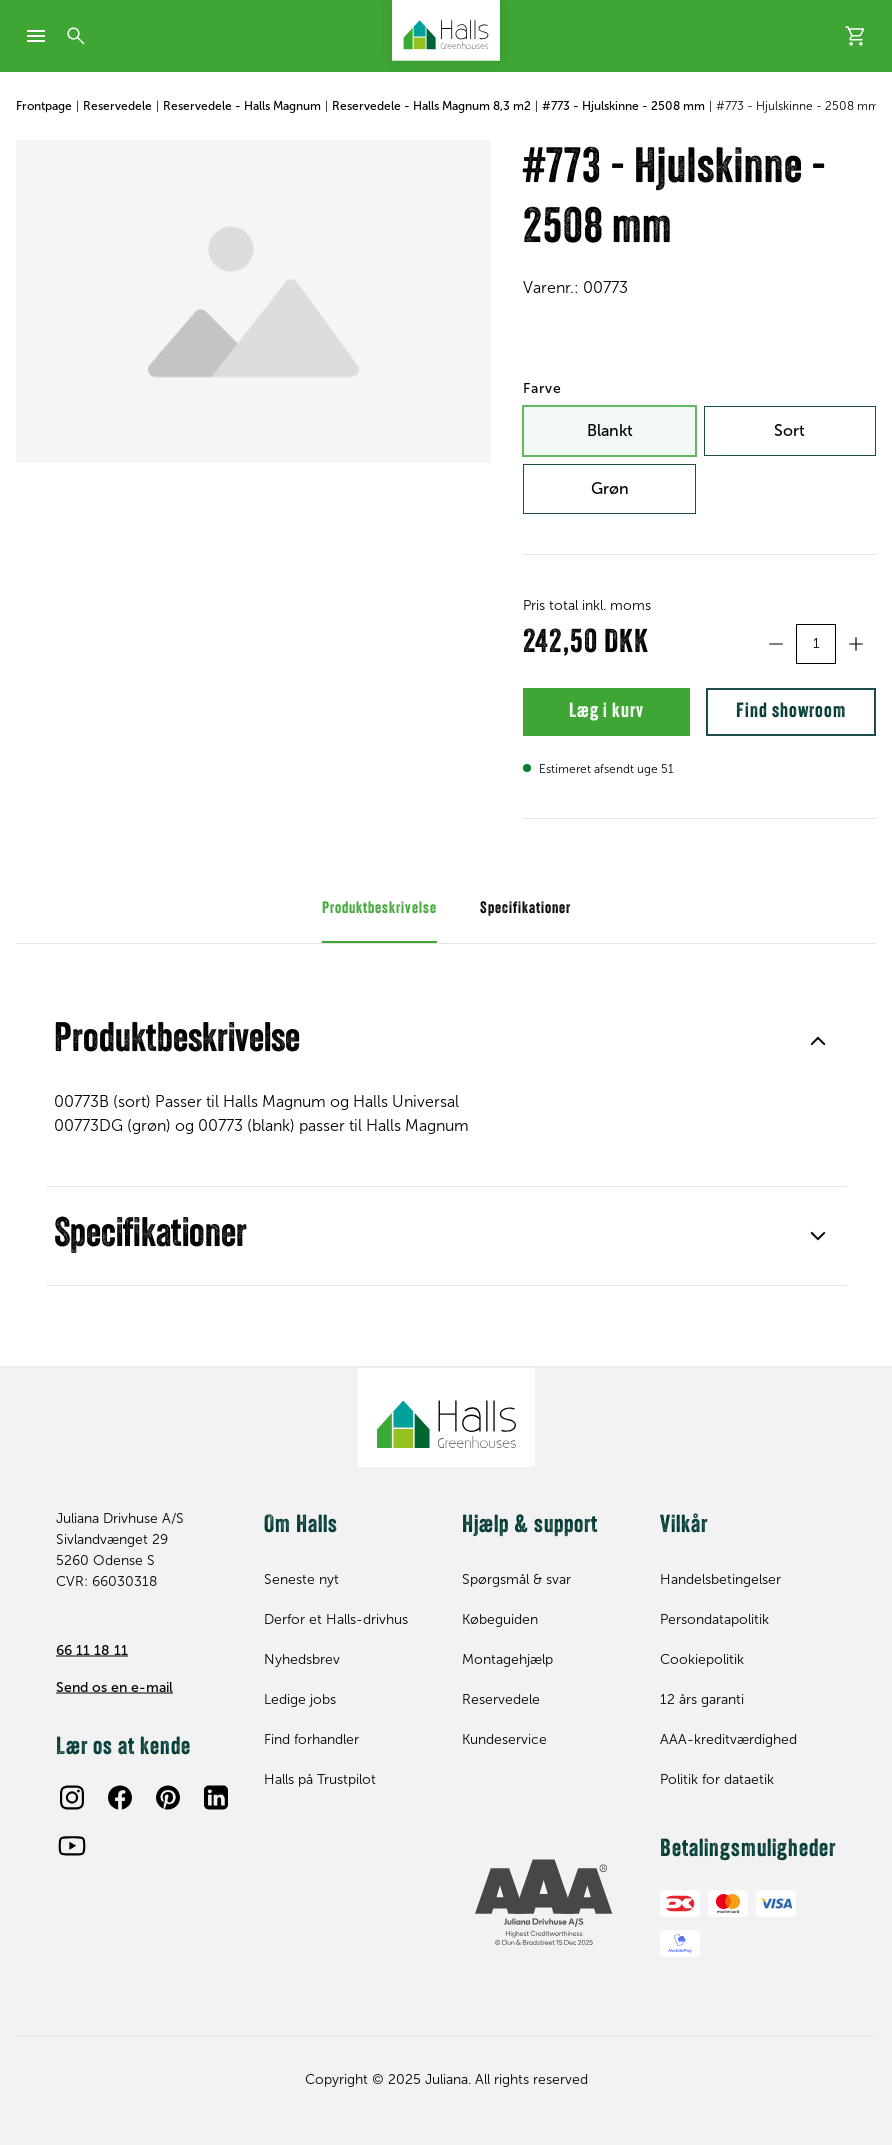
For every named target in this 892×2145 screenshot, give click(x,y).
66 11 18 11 (92, 1649)
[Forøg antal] (856, 644)
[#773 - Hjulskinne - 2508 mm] (253, 301)
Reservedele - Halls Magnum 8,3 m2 (431, 106)
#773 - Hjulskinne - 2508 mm (623, 106)
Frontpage (44, 106)
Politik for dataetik (717, 1779)
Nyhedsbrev (302, 1659)
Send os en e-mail (114, 1686)
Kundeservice (504, 1739)
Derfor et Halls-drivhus (336, 1619)
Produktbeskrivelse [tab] (379, 925)
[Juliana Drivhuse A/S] (446, 30)
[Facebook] (120, 1797)
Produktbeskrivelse (446, 1057)
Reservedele (117, 106)
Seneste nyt (301, 1579)
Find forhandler (311, 1739)
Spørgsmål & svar (516, 1579)
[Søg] (76, 36)
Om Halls (301, 1525)
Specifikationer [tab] (525, 925)
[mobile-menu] (36, 36)
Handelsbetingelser (720, 1579)
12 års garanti (702, 1699)
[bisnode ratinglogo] (545, 1903)
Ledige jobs (300, 1699)
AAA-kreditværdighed (728, 1739)
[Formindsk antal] (776, 644)
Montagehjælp (507, 1659)
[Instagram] (72, 1797)
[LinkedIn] (216, 1797)
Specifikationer (446, 1252)
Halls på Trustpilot (320, 1779)
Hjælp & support (530, 1525)
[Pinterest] (168, 1797)
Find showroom (777, 720)
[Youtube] (72, 1845)
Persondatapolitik (714, 1619)
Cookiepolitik (702, 1659)
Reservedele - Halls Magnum (242, 106)
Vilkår (684, 1525)
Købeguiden (500, 1619)
